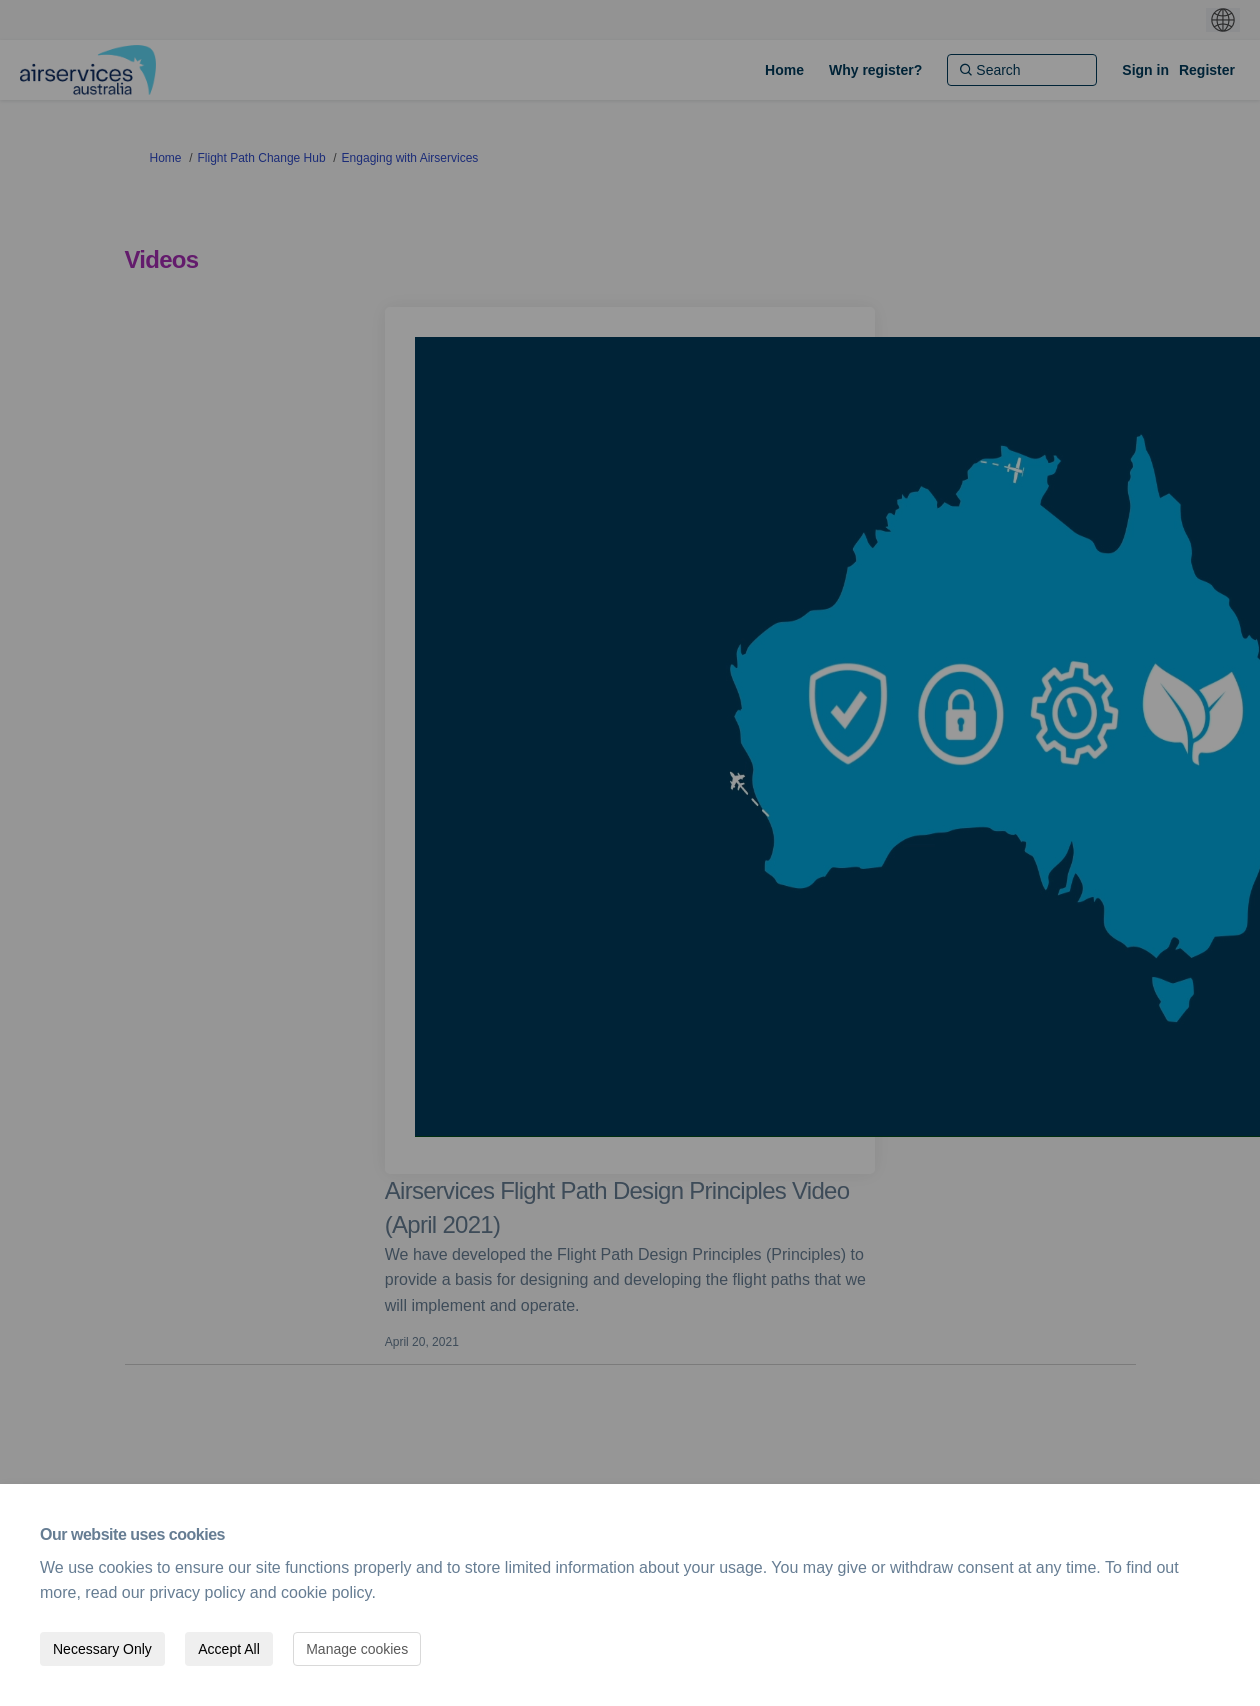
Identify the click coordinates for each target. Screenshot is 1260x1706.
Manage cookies (357, 1649)
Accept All (228, 1649)
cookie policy (326, 1592)
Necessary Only (102, 1649)
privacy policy (197, 1592)
